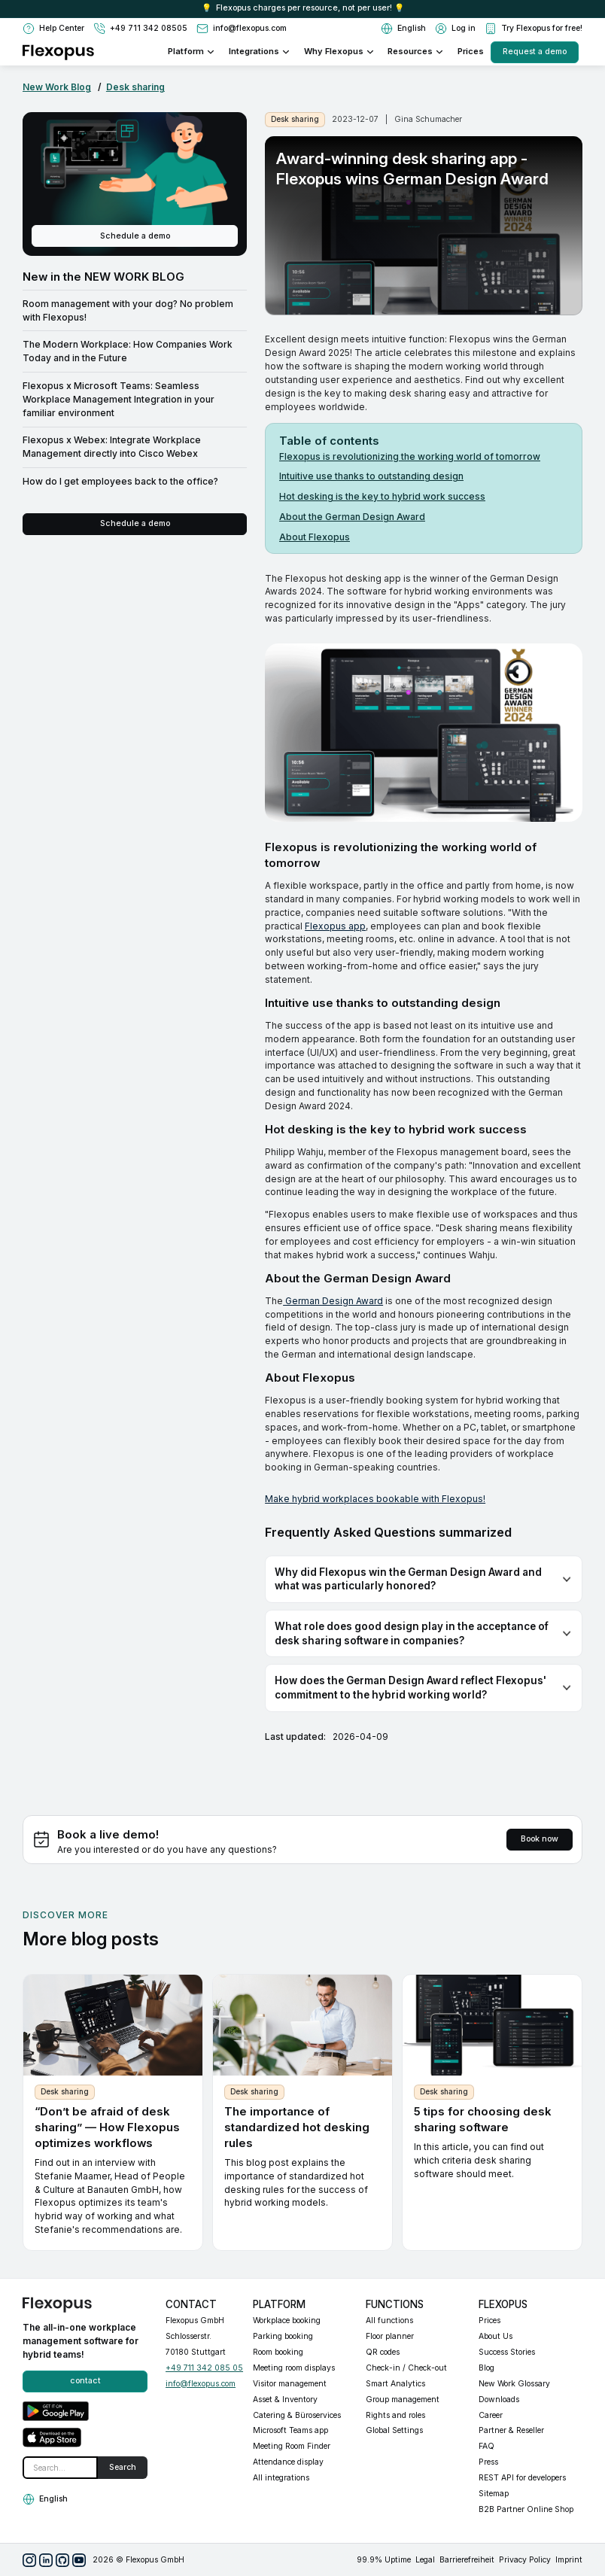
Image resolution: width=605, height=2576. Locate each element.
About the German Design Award (352, 516)
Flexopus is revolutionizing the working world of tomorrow (409, 456)
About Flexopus (314, 537)
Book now (539, 1839)
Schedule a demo (135, 236)
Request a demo (535, 51)
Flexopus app (335, 926)
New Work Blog (57, 87)
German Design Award (333, 1300)
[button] (403, 29)
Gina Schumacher (428, 119)
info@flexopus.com (201, 2384)
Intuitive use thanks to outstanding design (371, 476)
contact (85, 2381)
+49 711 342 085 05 (204, 2368)
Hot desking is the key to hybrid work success (382, 496)
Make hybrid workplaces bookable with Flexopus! (375, 1498)
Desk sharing (135, 87)
